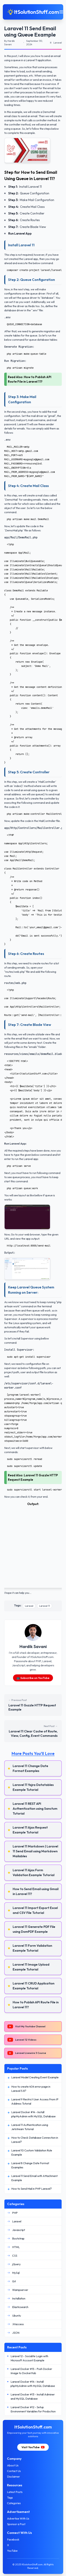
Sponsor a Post (16, 2524)
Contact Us (14, 2471)
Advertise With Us (18, 2518)
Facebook (13, 2539)
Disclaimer (13, 2476)
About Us (12, 2465)
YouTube (12, 2550)
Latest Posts (15, 2492)
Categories (14, 2503)
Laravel (29, 1605)
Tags (10, 2497)
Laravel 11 (44, 1605)
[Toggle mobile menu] (61, 11)
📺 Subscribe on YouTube (33, 1678)
